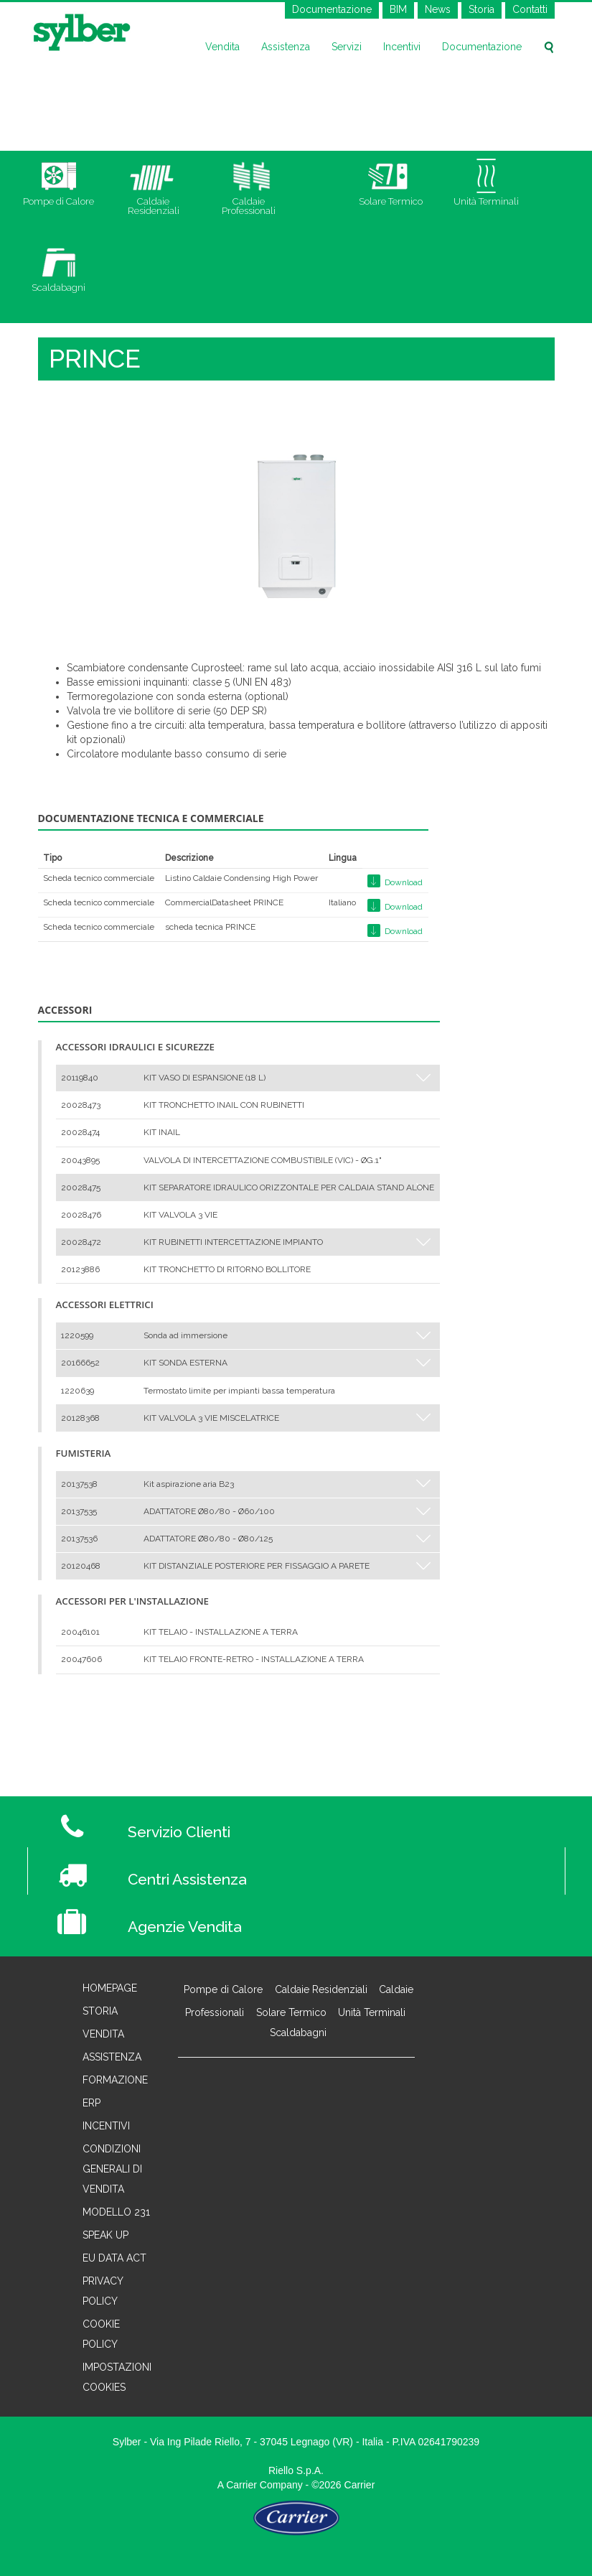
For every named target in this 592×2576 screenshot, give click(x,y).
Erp (91, 2103)
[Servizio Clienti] (341, 1823)
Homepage (110, 1988)
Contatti (530, 9)
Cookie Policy (101, 2334)
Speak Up (105, 2235)
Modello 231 (116, 2212)
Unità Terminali (371, 2012)
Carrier (241, 2485)
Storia (481, 9)
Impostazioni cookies (117, 2377)
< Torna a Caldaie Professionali (104, 1721)
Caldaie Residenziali (321, 1989)
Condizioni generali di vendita (112, 2169)
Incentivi (401, 46)
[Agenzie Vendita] (341, 1918)
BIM (398, 9)
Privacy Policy (103, 2291)
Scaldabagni (298, 2032)
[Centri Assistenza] (340, 1870)
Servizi (347, 46)
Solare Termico (291, 2012)
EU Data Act (114, 2258)
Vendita (222, 46)
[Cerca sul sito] (548, 47)
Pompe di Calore (223, 1989)
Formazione (115, 2080)
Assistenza (285, 46)
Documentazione (332, 9)
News (438, 9)
